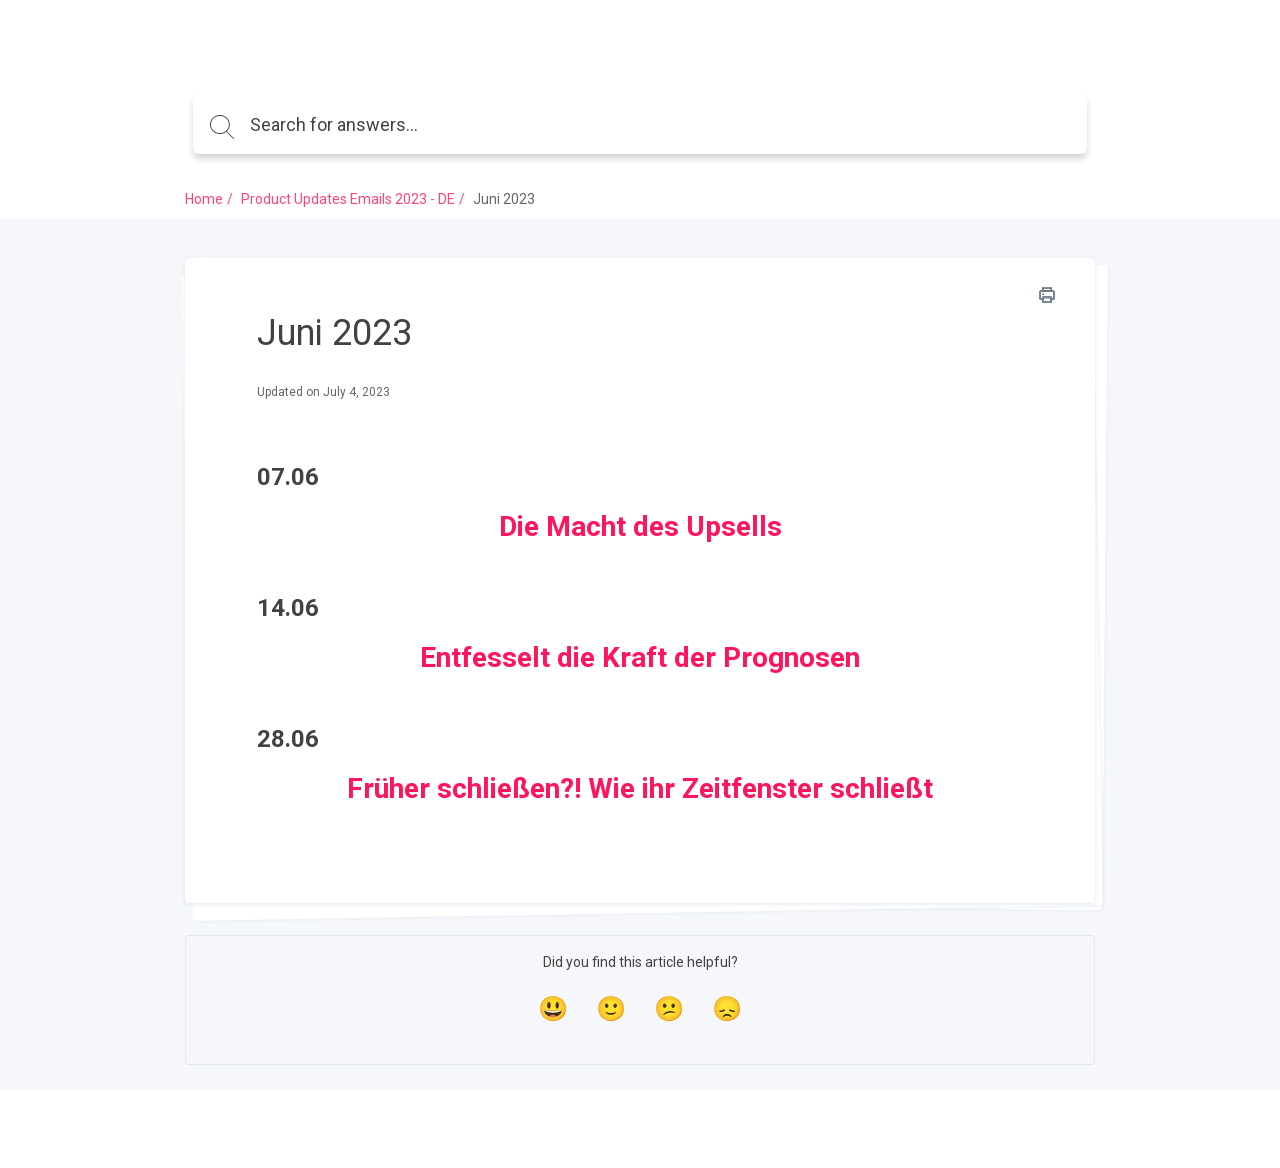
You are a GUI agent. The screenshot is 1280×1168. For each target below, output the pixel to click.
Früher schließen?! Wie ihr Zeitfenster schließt (640, 788)
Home (204, 199)
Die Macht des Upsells (640, 526)
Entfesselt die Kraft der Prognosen (640, 657)
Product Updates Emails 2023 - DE (348, 199)
